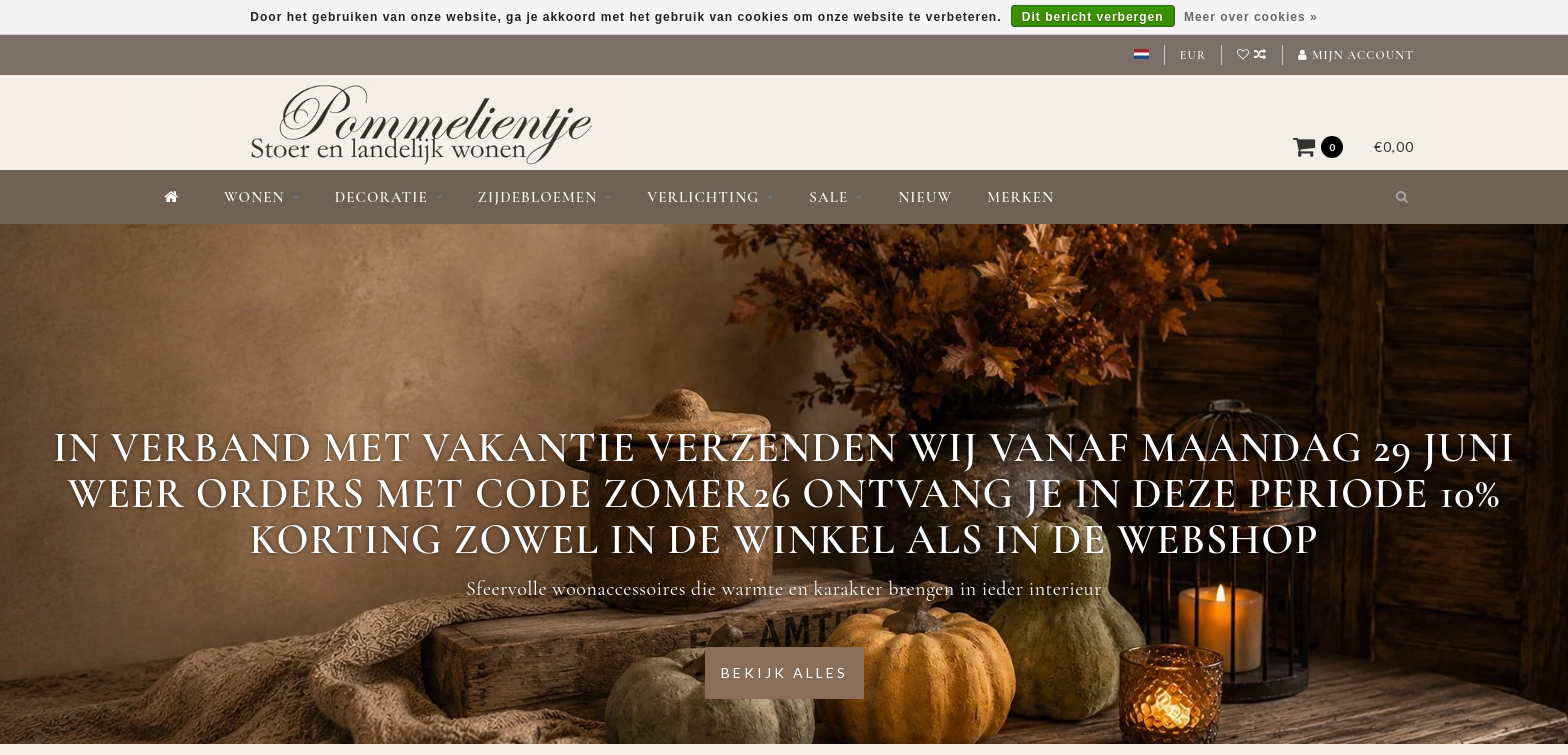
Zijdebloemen (537, 197)
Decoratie (381, 197)
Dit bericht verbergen (1093, 17)
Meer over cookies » (1251, 17)
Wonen (254, 197)
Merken (1020, 197)
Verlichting (703, 197)
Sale (828, 197)
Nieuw (925, 197)
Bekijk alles (784, 672)
